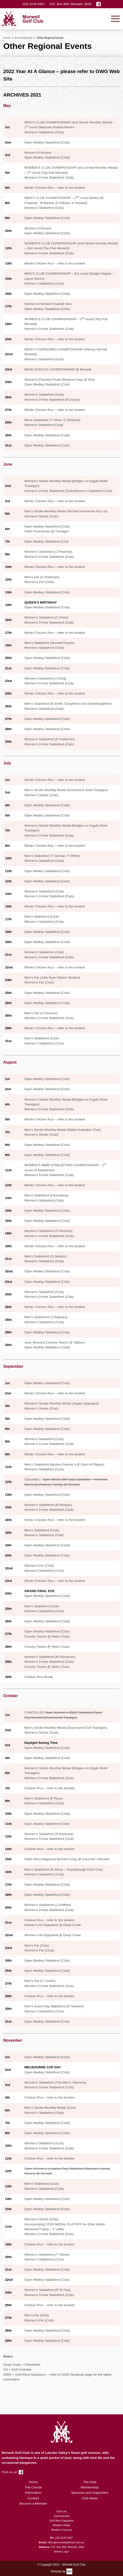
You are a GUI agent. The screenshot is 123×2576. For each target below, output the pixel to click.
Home (33, 2482)
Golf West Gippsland (61, 2520)
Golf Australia (61, 2516)
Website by (58, 2571)
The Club (89, 2482)
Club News (90, 2498)
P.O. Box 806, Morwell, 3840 (70, 4)
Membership (90, 2487)
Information (33, 2492)
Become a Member (33, 2503)
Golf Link (61, 2511)
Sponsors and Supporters (89, 2492)
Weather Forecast (61, 2529)
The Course (33, 2487)
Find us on (12, 2472)
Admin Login (61, 2551)
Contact (33, 2498)
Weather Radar (62, 2525)
